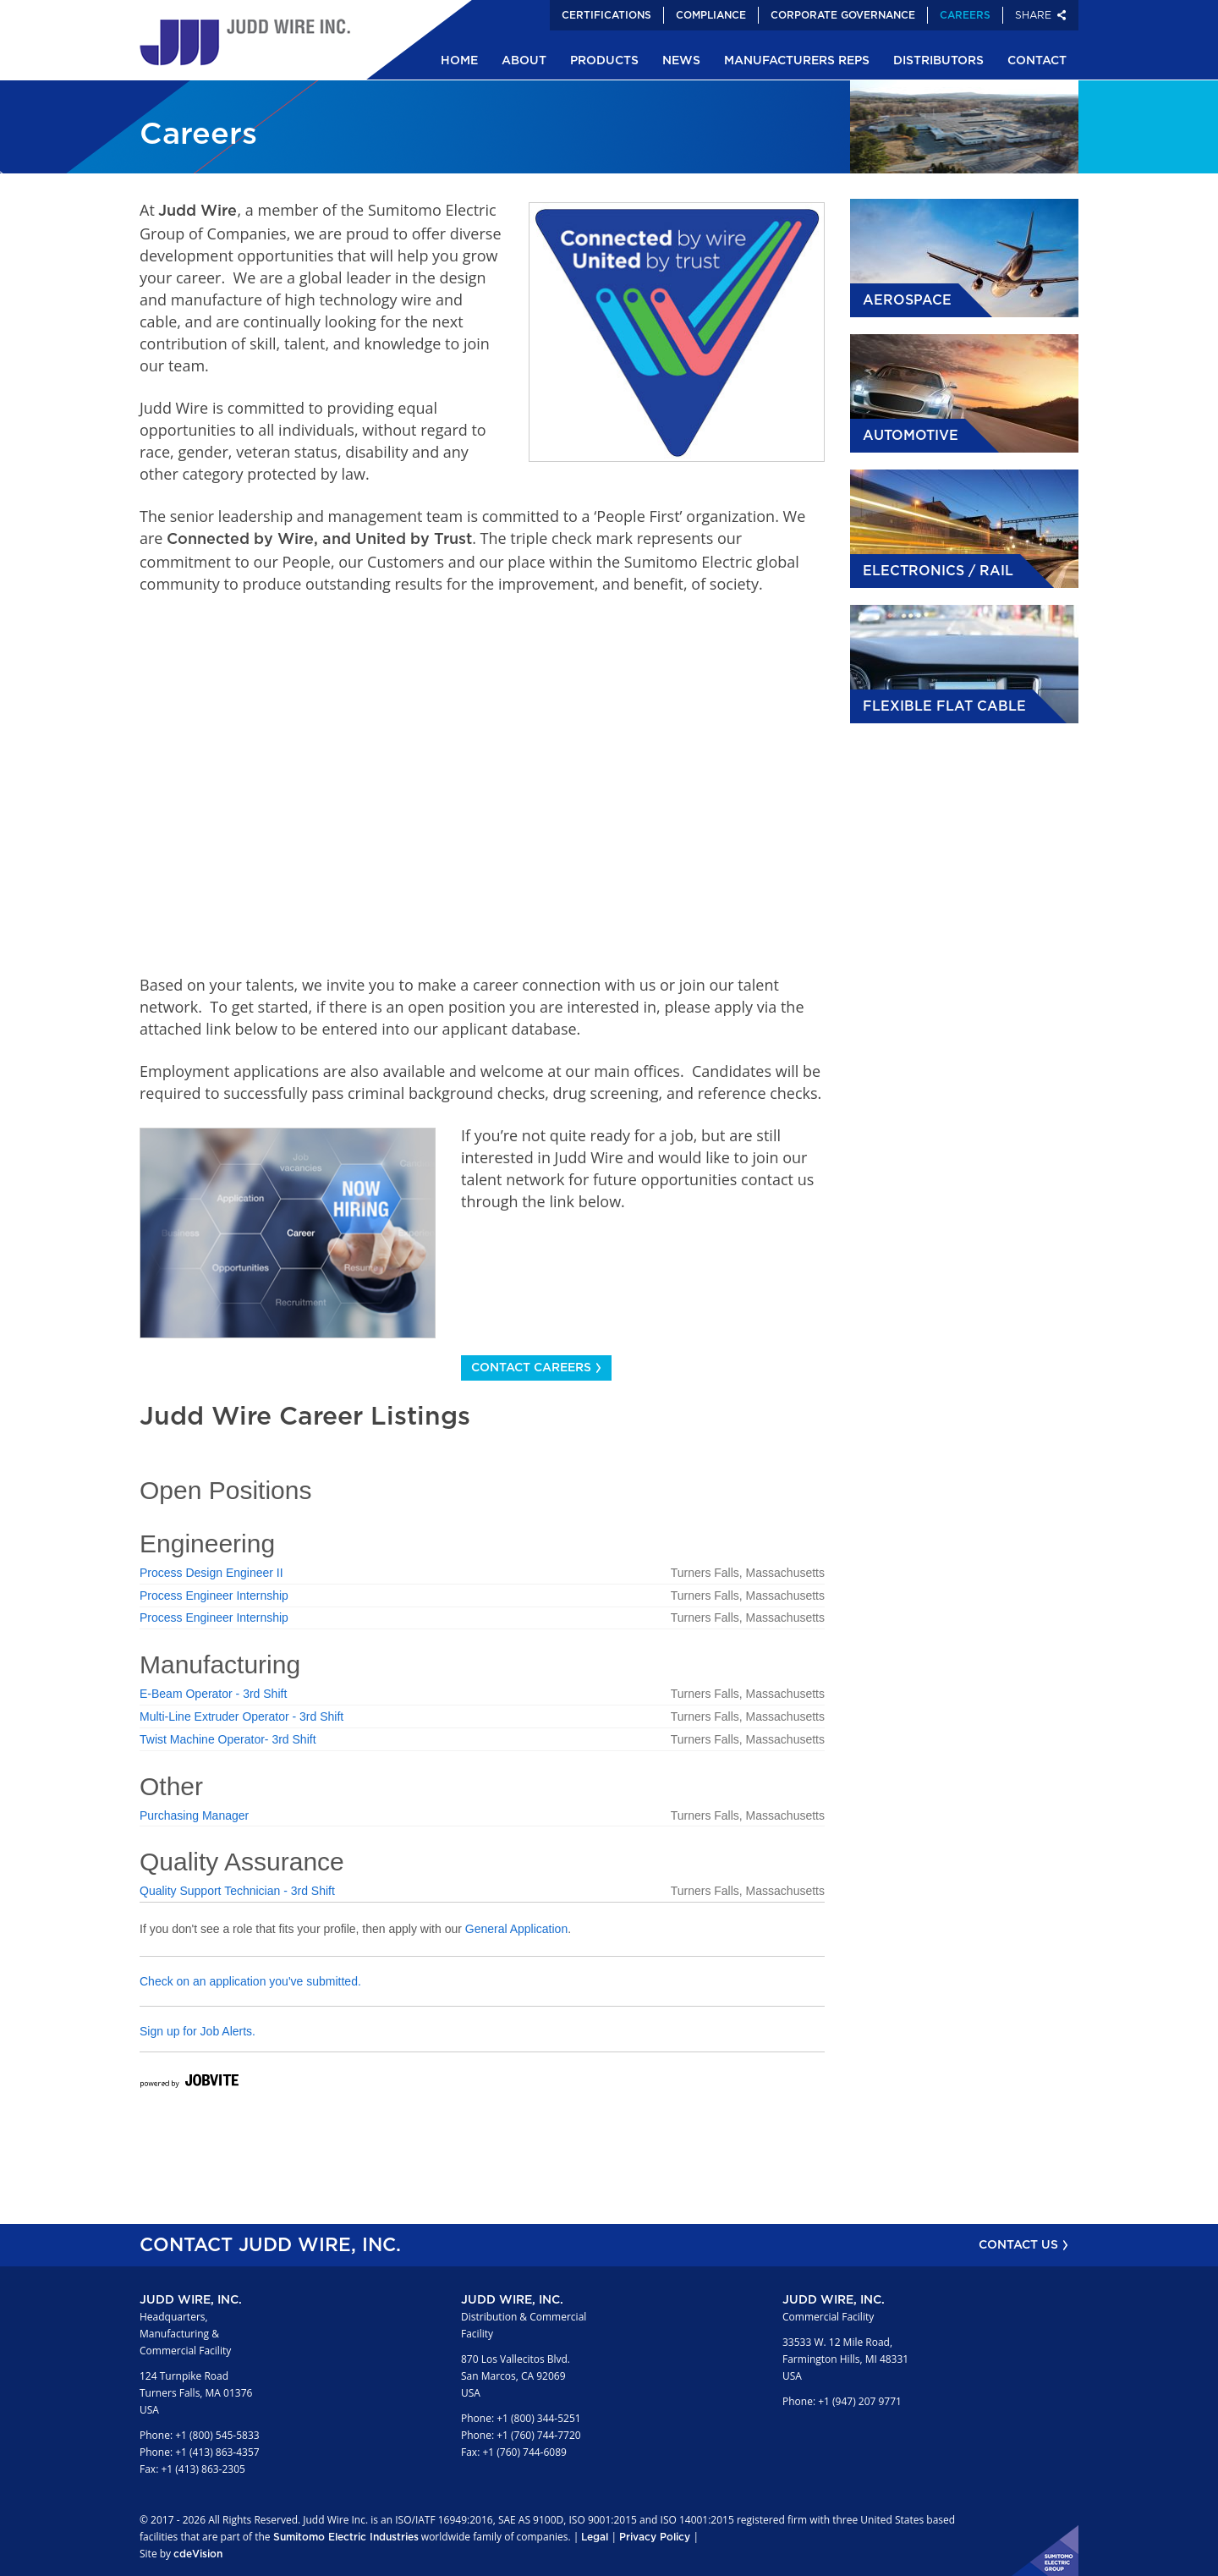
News (681, 61)
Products (604, 61)
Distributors (938, 61)
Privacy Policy (654, 2537)
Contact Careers (531, 1368)
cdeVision (197, 2554)
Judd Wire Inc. (245, 42)
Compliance (711, 15)
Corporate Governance (843, 15)
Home (459, 61)
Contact (1037, 61)
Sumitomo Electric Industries (346, 2537)
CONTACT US (1018, 2245)
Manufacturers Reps (797, 61)
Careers (965, 15)
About (524, 61)
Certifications (606, 15)
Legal (594, 2537)
